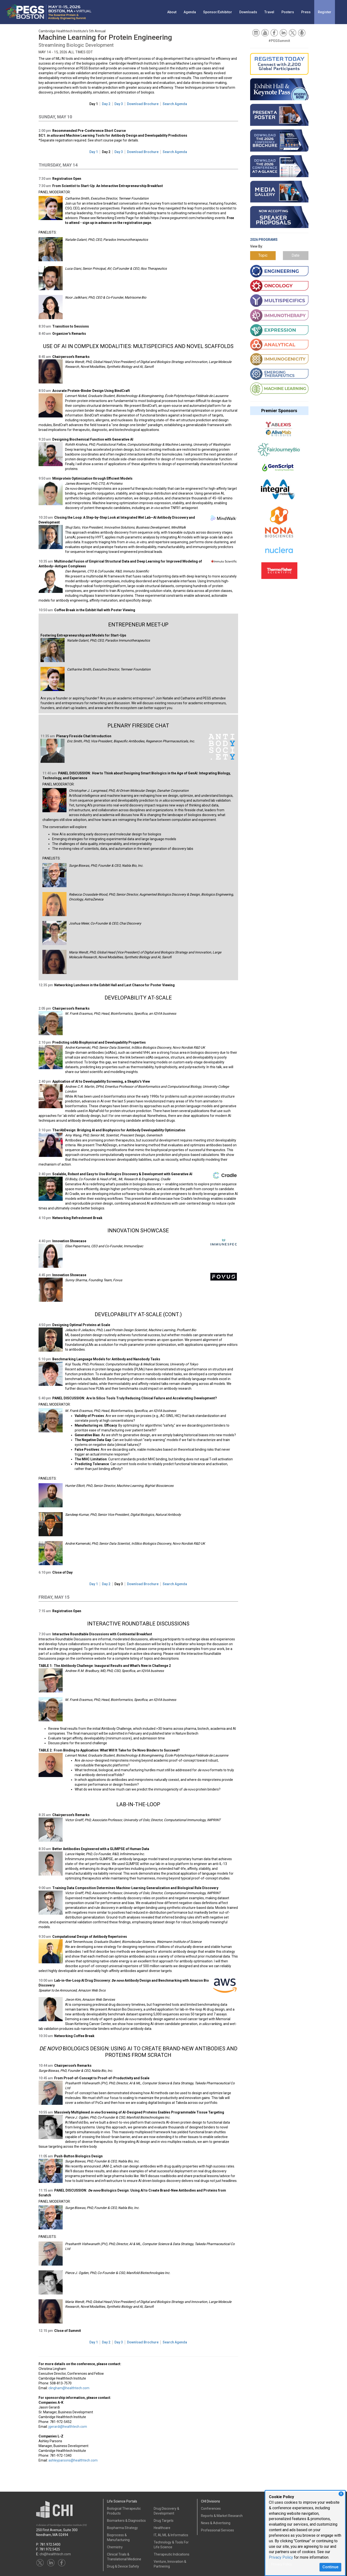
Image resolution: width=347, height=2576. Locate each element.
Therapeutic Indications (171, 2554)
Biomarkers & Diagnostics (126, 2520)
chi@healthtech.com (55, 2554)
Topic (263, 255)
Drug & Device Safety (123, 2566)
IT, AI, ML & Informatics (171, 2535)
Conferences (211, 2508)
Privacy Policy (281, 2557)
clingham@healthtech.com (68, 2388)
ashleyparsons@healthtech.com (73, 2460)
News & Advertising (215, 2523)
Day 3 (118, 104)
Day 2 (106, 104)
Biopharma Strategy (122, 2528)
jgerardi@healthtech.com (67, 2426)
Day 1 (93, 104)
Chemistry (115, 2547)
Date (295, 255)
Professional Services (217, 2530)
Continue (330, 2567)
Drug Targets (164, 2520)
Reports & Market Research (222, 2516)
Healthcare (162, 2528)
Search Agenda (175, 104)
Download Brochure (143, 104)
